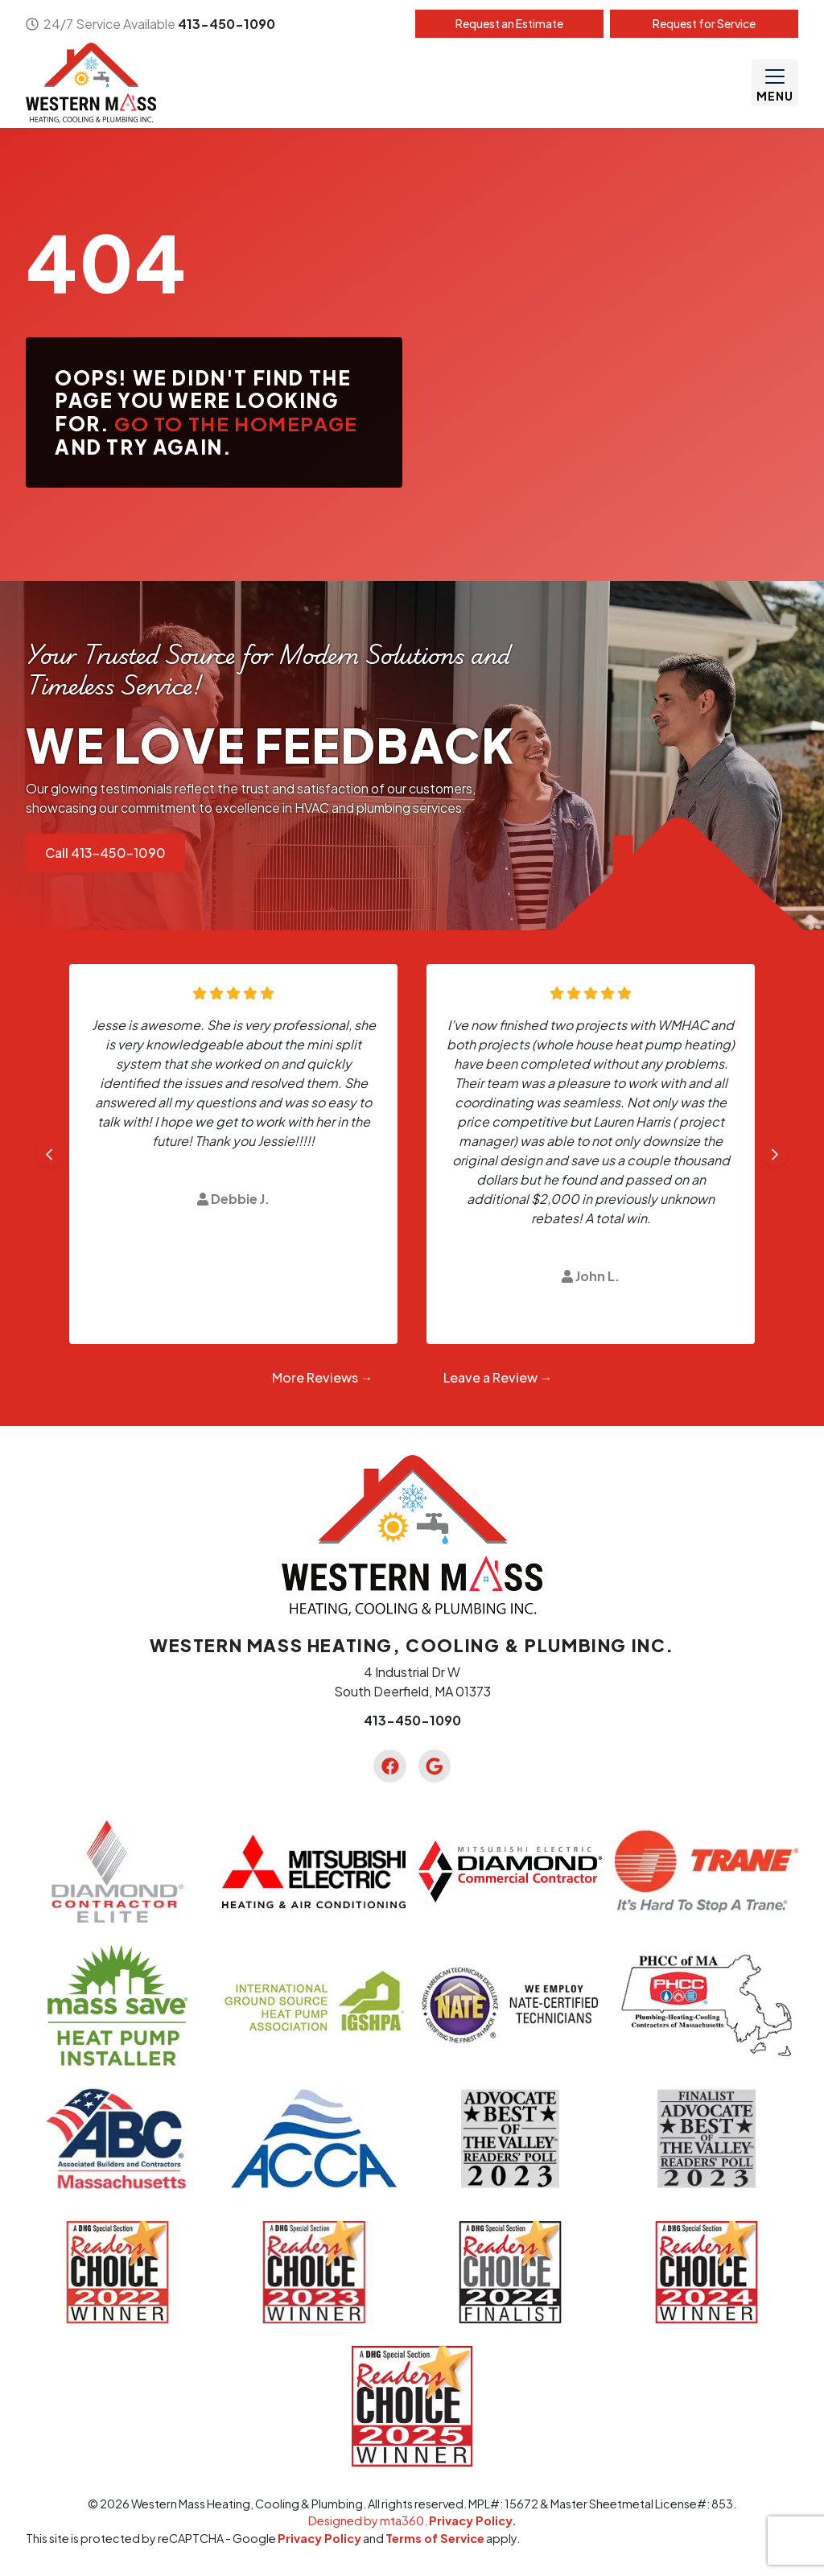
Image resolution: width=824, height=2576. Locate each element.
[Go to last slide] (49, 1154)
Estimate (509, 23)
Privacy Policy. (473, 2520)
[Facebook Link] (389, 1766)
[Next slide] (775, 1154)
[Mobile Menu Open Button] (775, 83)
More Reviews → (322, 1377)
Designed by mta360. (368, 2520)
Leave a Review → (498, 1377)
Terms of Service (434, 2538)
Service (704, 23)
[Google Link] (434, 1766)
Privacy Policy (319, 2538)
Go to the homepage (236, 423)
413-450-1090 (226, 23)
